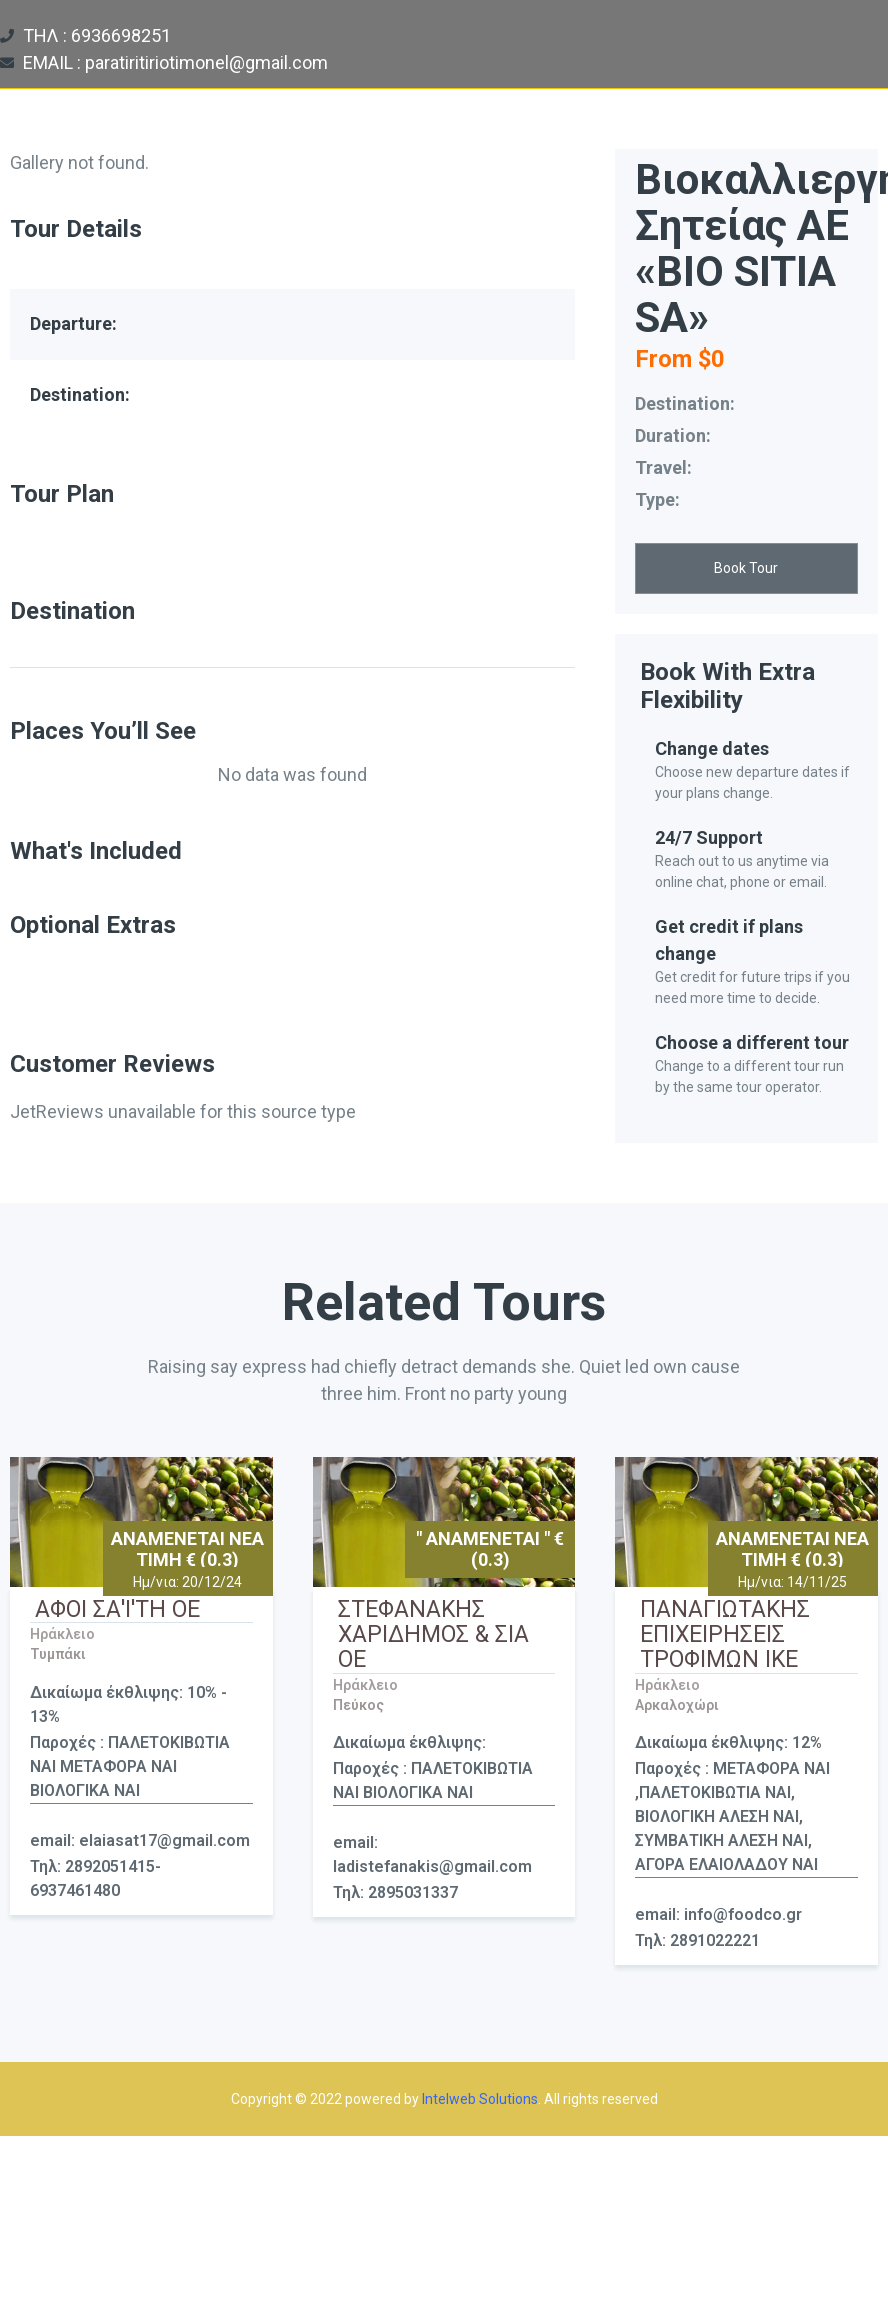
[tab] (292, 654)
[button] (746, 568)
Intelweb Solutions (480, 2099)
